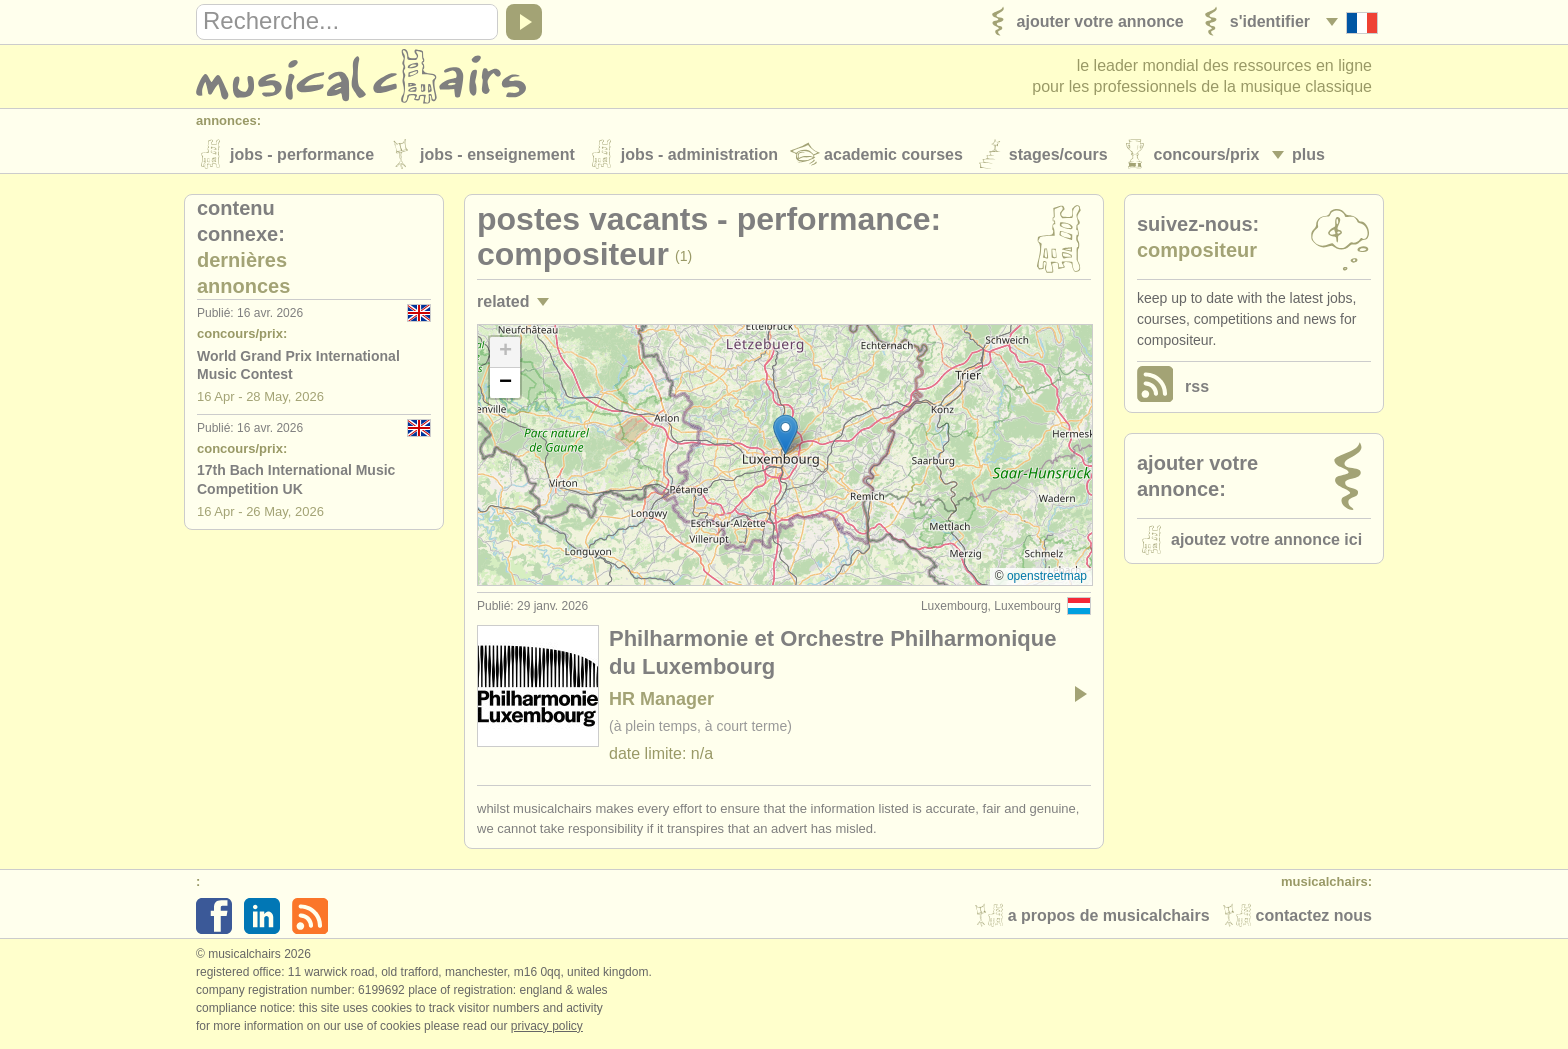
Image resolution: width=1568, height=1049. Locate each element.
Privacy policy (547, 1028)
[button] (785, 436)
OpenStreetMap (1047, 578)
